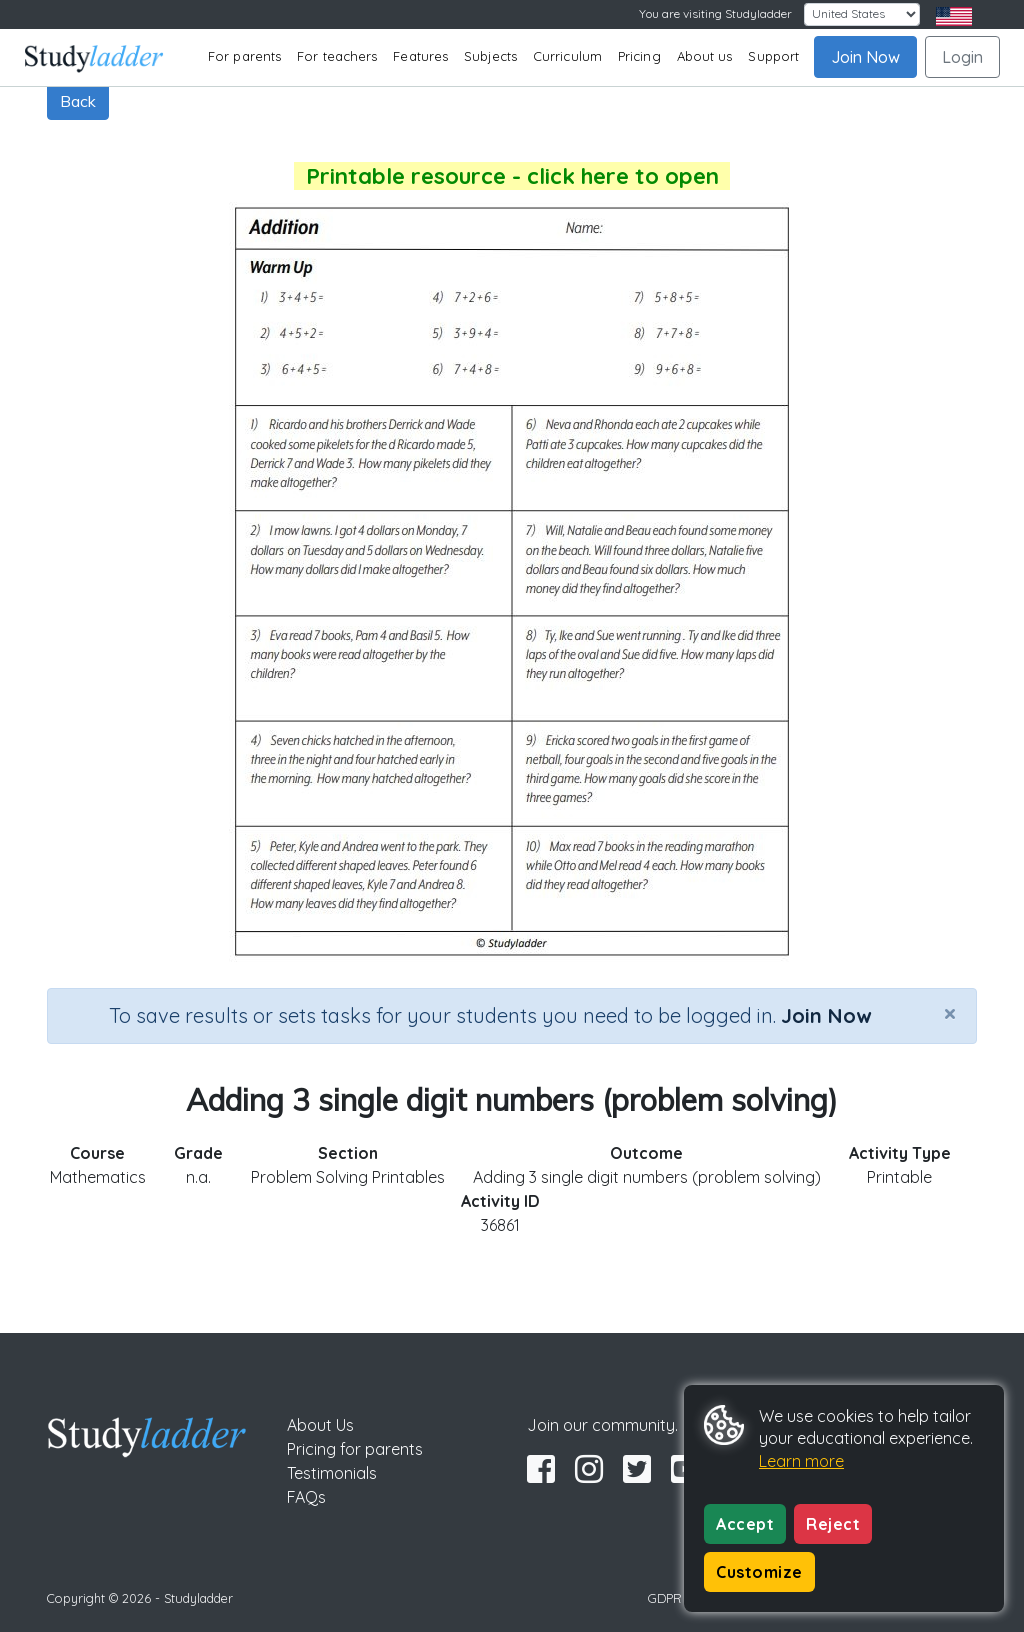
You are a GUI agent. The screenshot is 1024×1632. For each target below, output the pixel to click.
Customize (759, 1572)
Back (78, 101)
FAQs (306, 1497)
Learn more (801, 1461)
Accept (745, 1524)
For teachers (337, 56)
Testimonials (332, 1473)
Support (773, 56)
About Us (320, 1425)
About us (705, 56)
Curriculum (567, 56)
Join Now (865, 57)
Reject (833, 1524)
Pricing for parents (355, 1449)
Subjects (490, 56)
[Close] (950, 1013)
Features (420, 56)
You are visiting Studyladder (715, 13)
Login (962, 57)
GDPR (665, 1598)
